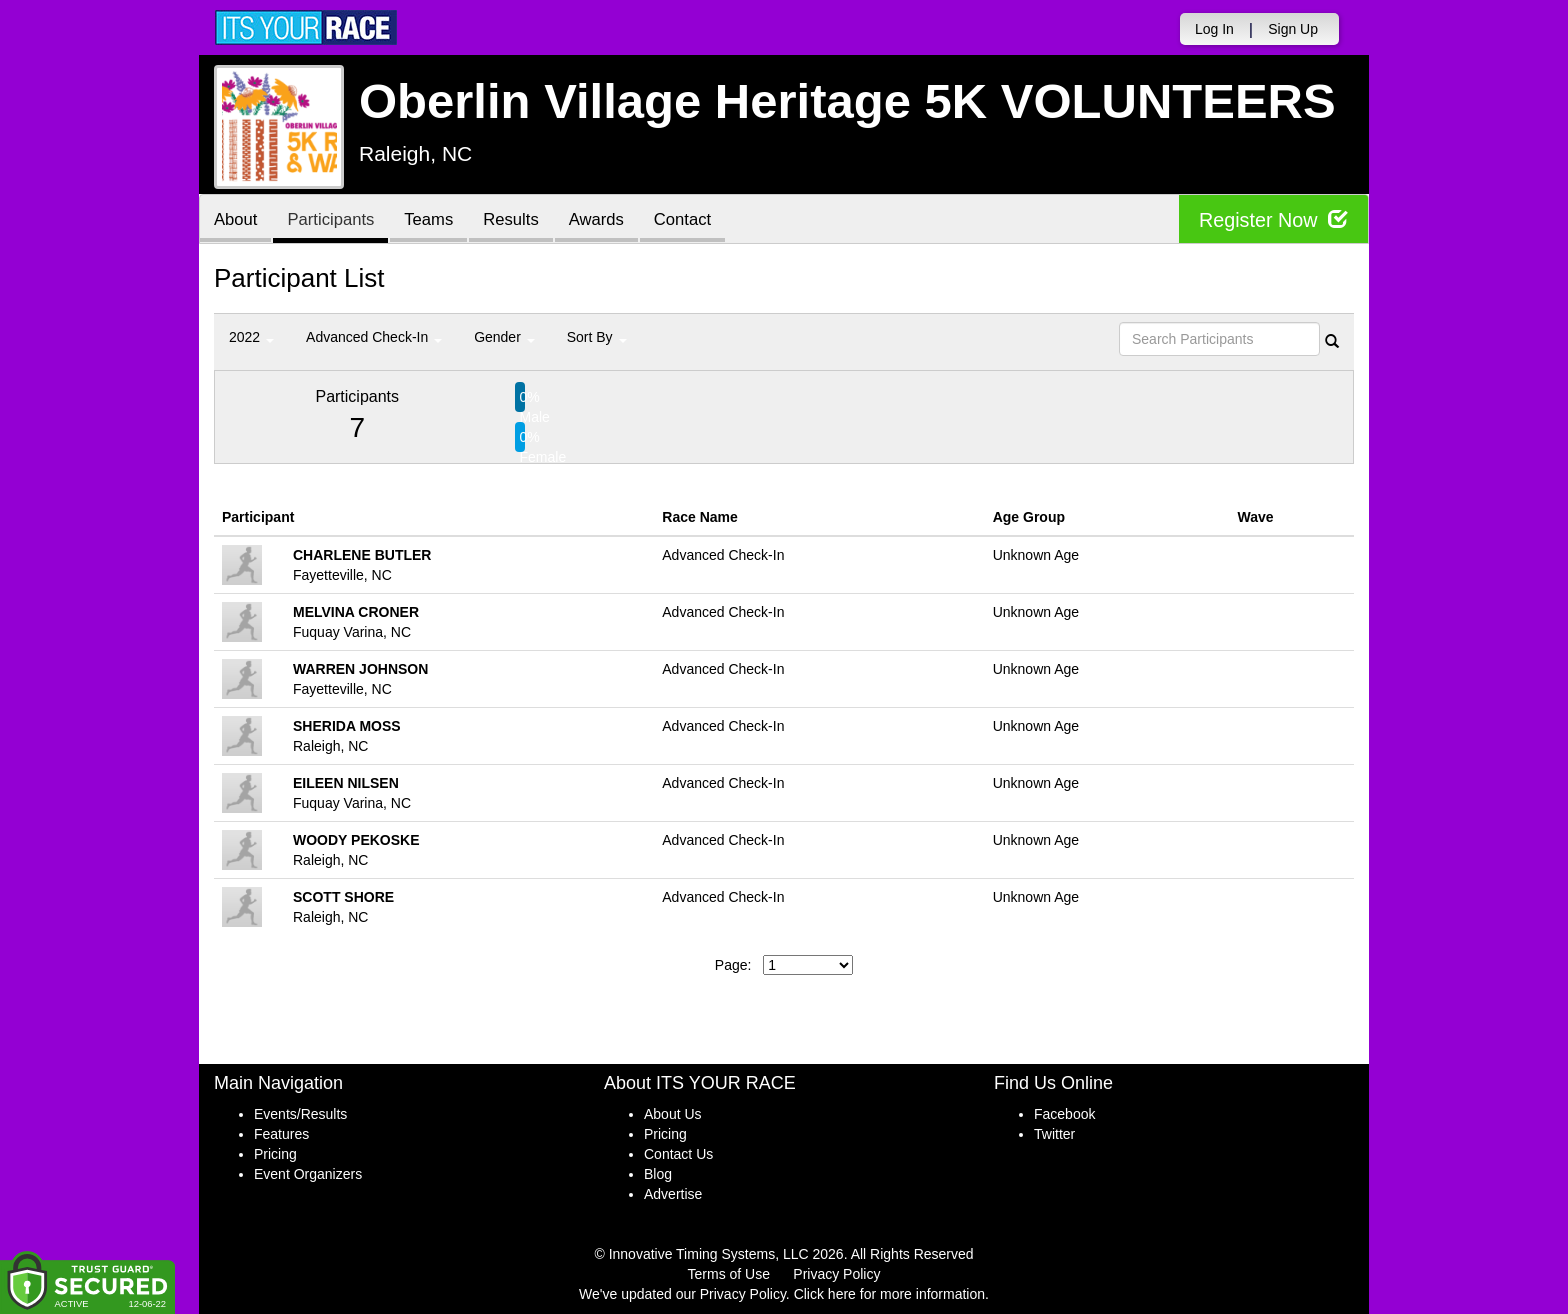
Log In (1214, 29)
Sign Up (1293, 29)
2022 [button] (251, 337)
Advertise (673, 1194)
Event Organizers (308, 1174)
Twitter (1054, 1134)
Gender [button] (504, 337)
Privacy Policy (836, 1274)
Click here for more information (889, 1294)
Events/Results (300, 1114)
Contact (697, 220)
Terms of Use (729, 1274)
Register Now (1272, 219)
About (237, 220)
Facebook (1064, 1114)
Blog (658, 1174)
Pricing (275, 1154)
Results (520, 220)
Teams (435, 220)
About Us (673, 1114)
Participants (335, 220)
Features (281, 1134)
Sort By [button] (597, 337)
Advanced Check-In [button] (374, 337)
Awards (608, 220)
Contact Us (678, 1154)
